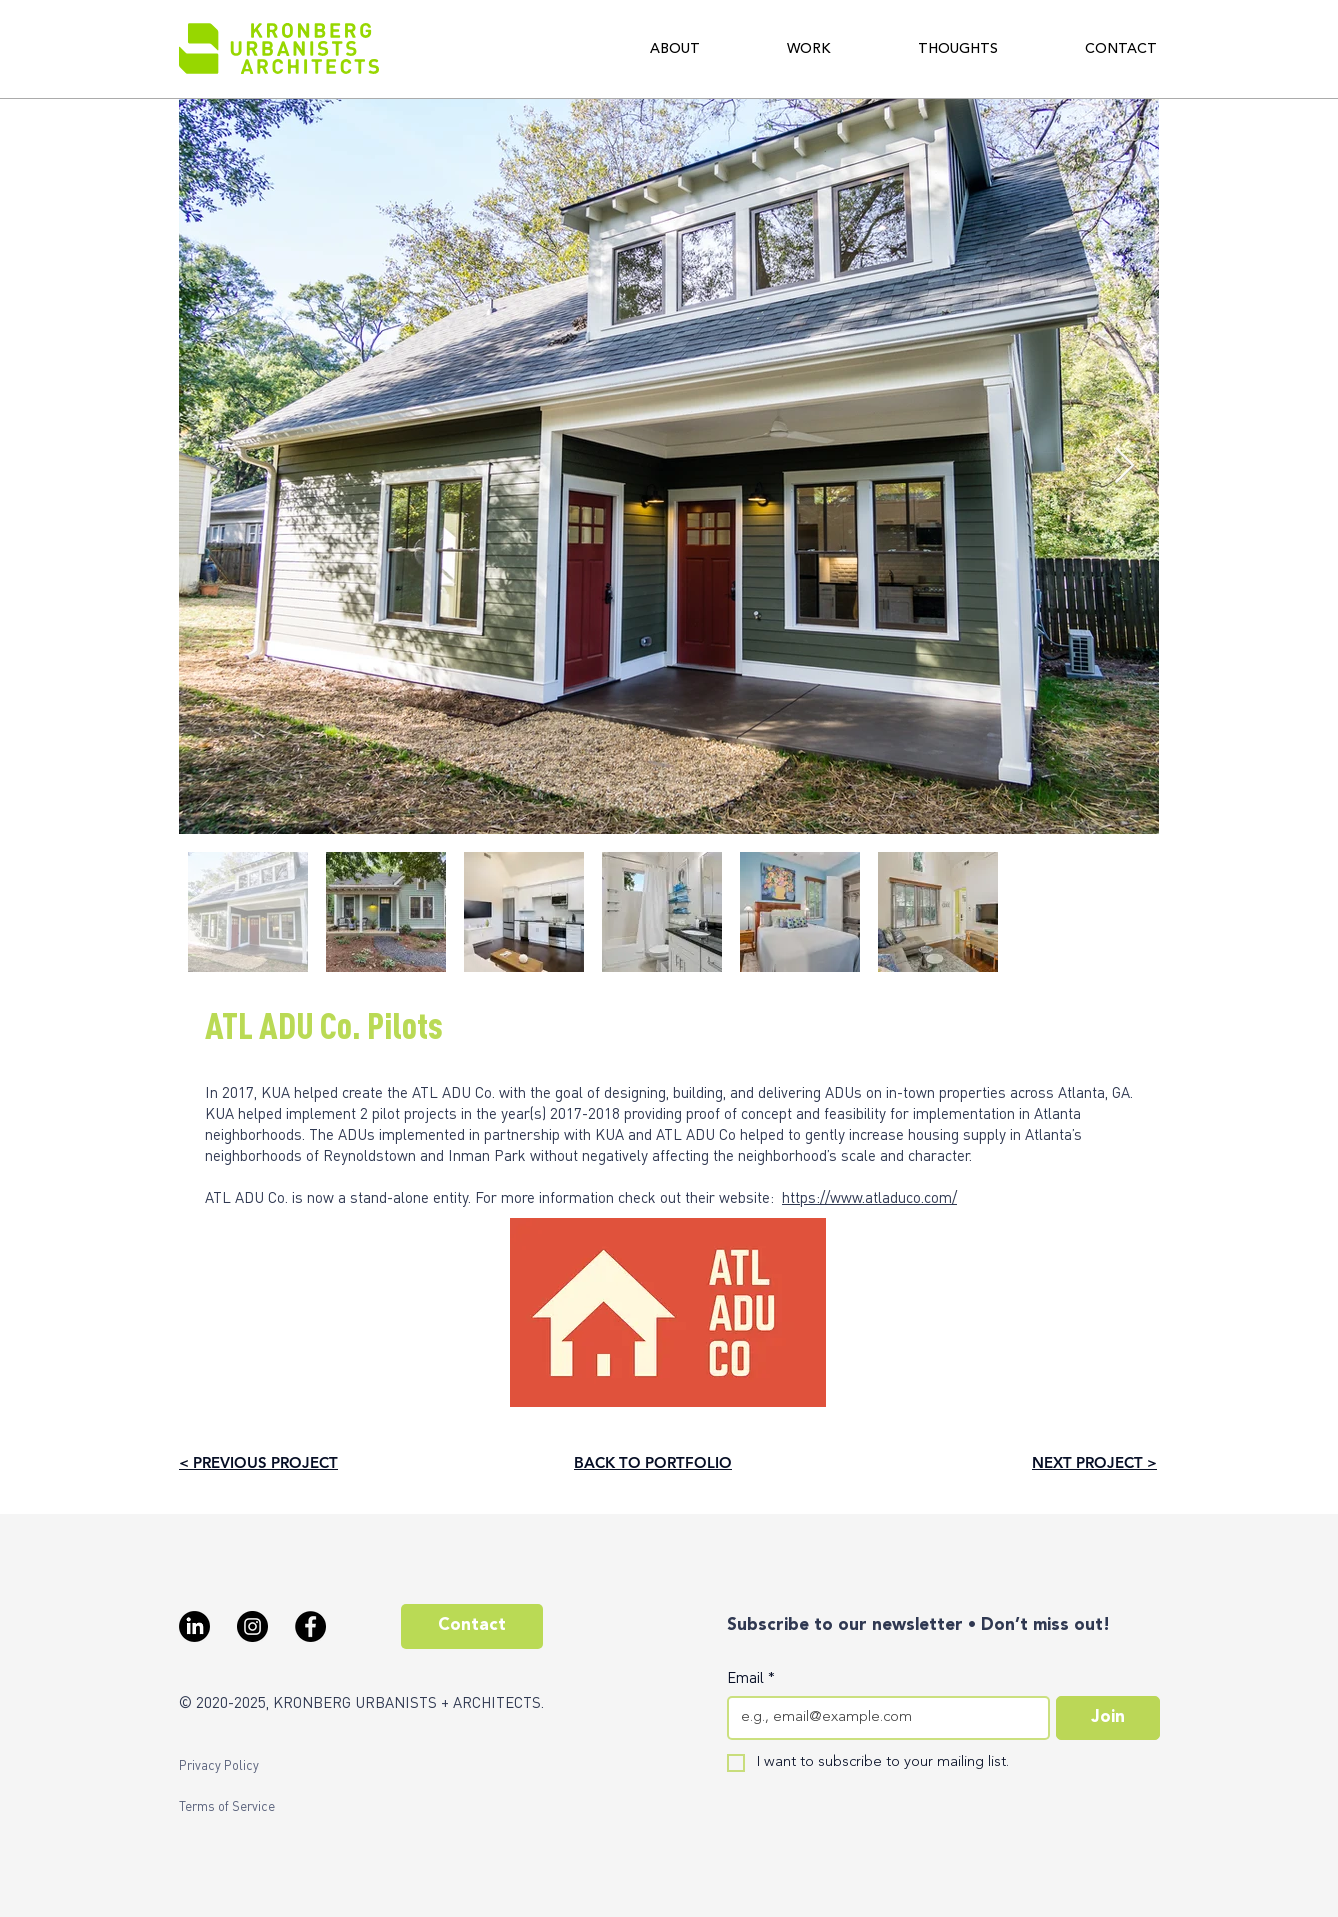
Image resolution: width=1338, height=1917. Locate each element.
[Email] (882, 1718)
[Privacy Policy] (219, 1765)
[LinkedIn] (194, 1626)
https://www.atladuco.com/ (869, 1197)
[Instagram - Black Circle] (252, 1626)
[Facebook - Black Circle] (310, 1626)
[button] (675, 48)
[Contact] (472, 1626)
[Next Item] (1124, 466)
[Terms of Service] (227, 1806)
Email (751, 1677)
